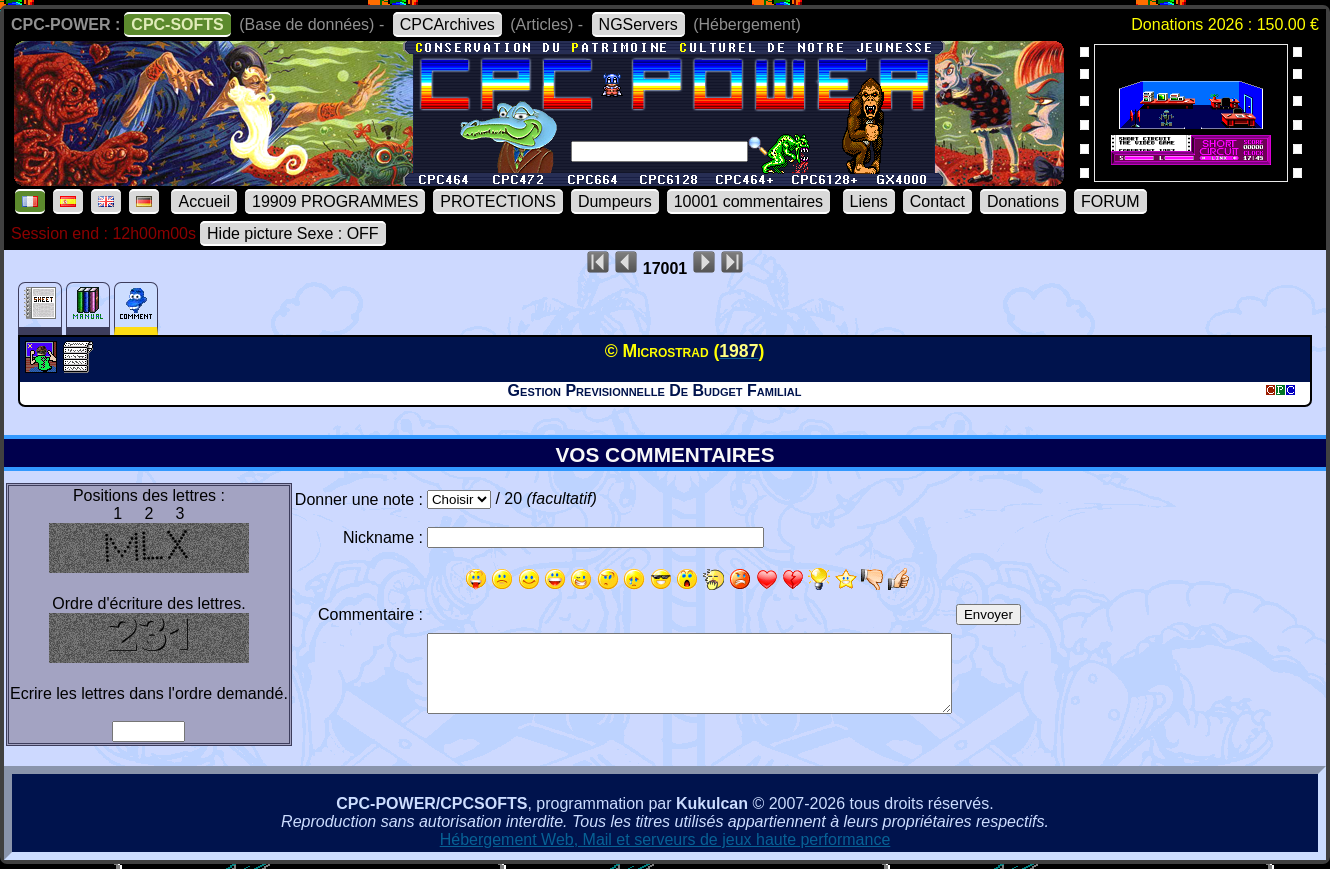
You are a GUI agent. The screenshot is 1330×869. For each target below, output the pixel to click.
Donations (1023, 201)
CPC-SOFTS (177, 24)
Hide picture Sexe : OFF (293, 233)
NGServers (638, 24)
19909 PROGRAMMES (335, 201)
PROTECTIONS (498, 201)
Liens (869, 201)
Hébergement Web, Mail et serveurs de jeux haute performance (665, 839)
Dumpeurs (615, 201)
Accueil (204, 201)
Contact (937, 201)
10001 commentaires (748, 201)
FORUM (1110, 201)
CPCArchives (447, 24)
